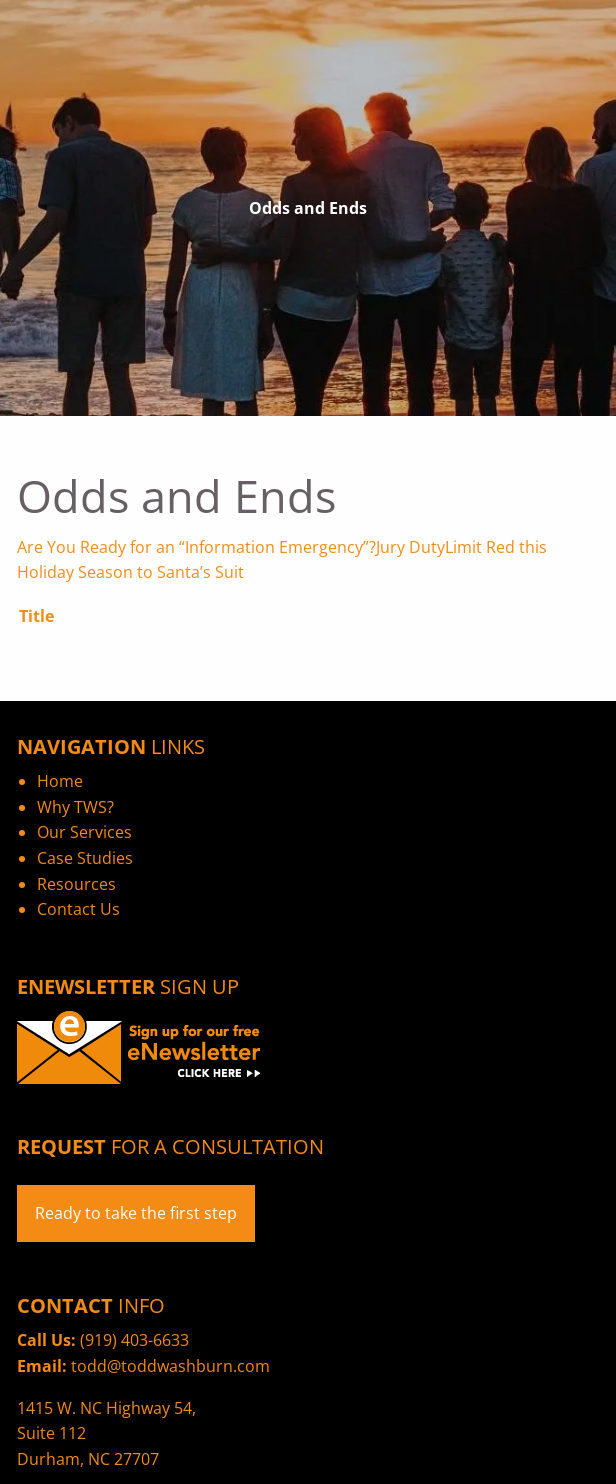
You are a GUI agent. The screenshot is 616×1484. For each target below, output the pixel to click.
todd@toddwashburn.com (170, 1366)
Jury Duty (410, 547)
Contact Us (78, 909)
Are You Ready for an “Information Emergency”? (196, 547)
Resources (76, 884)
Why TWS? (75, 807)
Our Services (84, 832)
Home (60, 781)
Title (36, 616)
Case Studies (85, 858)
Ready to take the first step (136, 1213)
